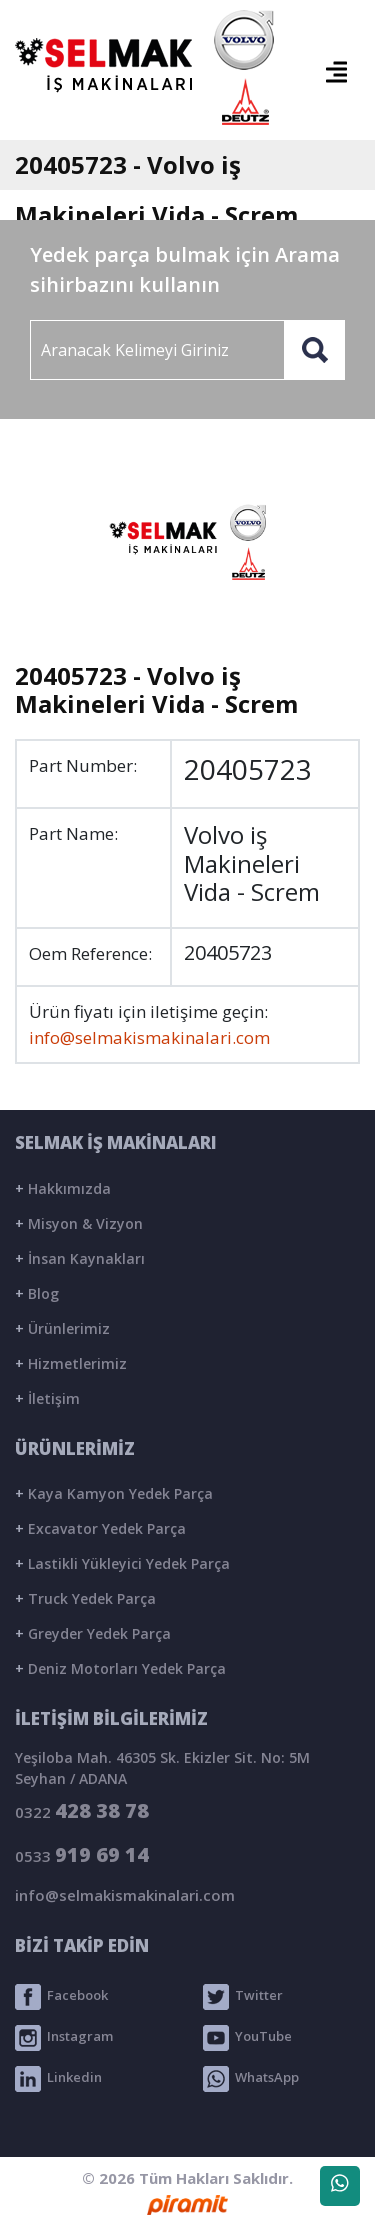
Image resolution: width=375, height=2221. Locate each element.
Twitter (243, 1997)
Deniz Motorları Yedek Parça (120, 1668)
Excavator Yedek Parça (100, 1528)
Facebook (61, 1997)
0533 (82, 1854)
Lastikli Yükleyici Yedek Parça (122, 1563)
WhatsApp (251, 2079)
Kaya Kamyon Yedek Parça (114, 1493)
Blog (37, 1293)
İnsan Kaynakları (80, 1258)
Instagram (64, 2038)
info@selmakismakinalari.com (149, 1037)
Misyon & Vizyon (79, 1223)
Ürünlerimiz (62, 1328)
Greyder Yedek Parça (93, 1633)
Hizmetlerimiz (71, 1363)
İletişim (47, 1398)
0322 (82, 1810)
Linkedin (58, 2079)
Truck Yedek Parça (85, 1598)
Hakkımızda (63, 1188)
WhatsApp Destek (340, 2190)
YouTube (247, 2038)
